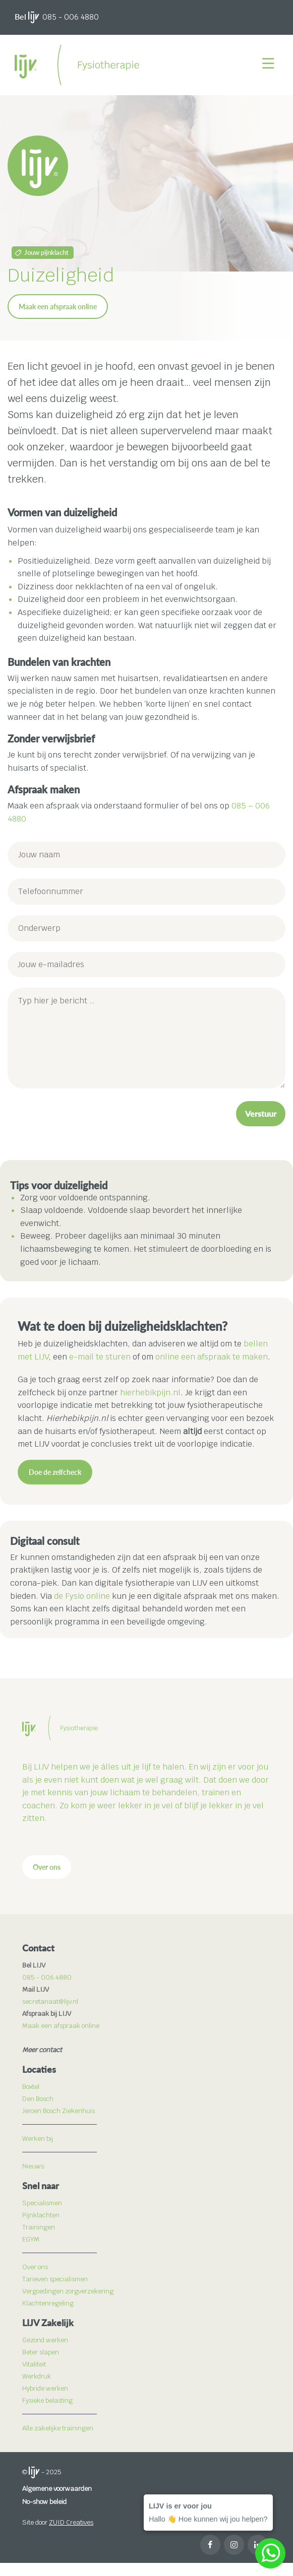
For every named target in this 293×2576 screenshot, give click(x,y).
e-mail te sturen (100, 1356)
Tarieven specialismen (55, 2279)
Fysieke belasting (47, 2400)
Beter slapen (40, 2352)
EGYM (30, 2239)
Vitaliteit (34, 2364)
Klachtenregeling (48, 2303)
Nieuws (33, 2166)
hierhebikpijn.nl (150, 1392)
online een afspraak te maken (211, 1356)
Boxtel (30, 2086)
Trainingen (38, 2227)
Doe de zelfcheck (55, 1472)
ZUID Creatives (71, 2522)
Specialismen (42, 2203)
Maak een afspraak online (58, 306)
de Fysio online (82, 1596)
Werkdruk (36, 2376)
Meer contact (42, 2050)
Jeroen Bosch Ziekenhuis (58, 2111)
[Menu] (269, 64)
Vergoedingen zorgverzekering (67, 2291)
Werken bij (37, 2138)
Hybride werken (45, 2388)
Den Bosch (37, 2098)
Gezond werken (45, 2340)
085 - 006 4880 (70, 17)
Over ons (47, 1867)
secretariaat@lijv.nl (50, 2001)
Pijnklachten (41, 2215)
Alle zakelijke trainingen (57, 2428)
